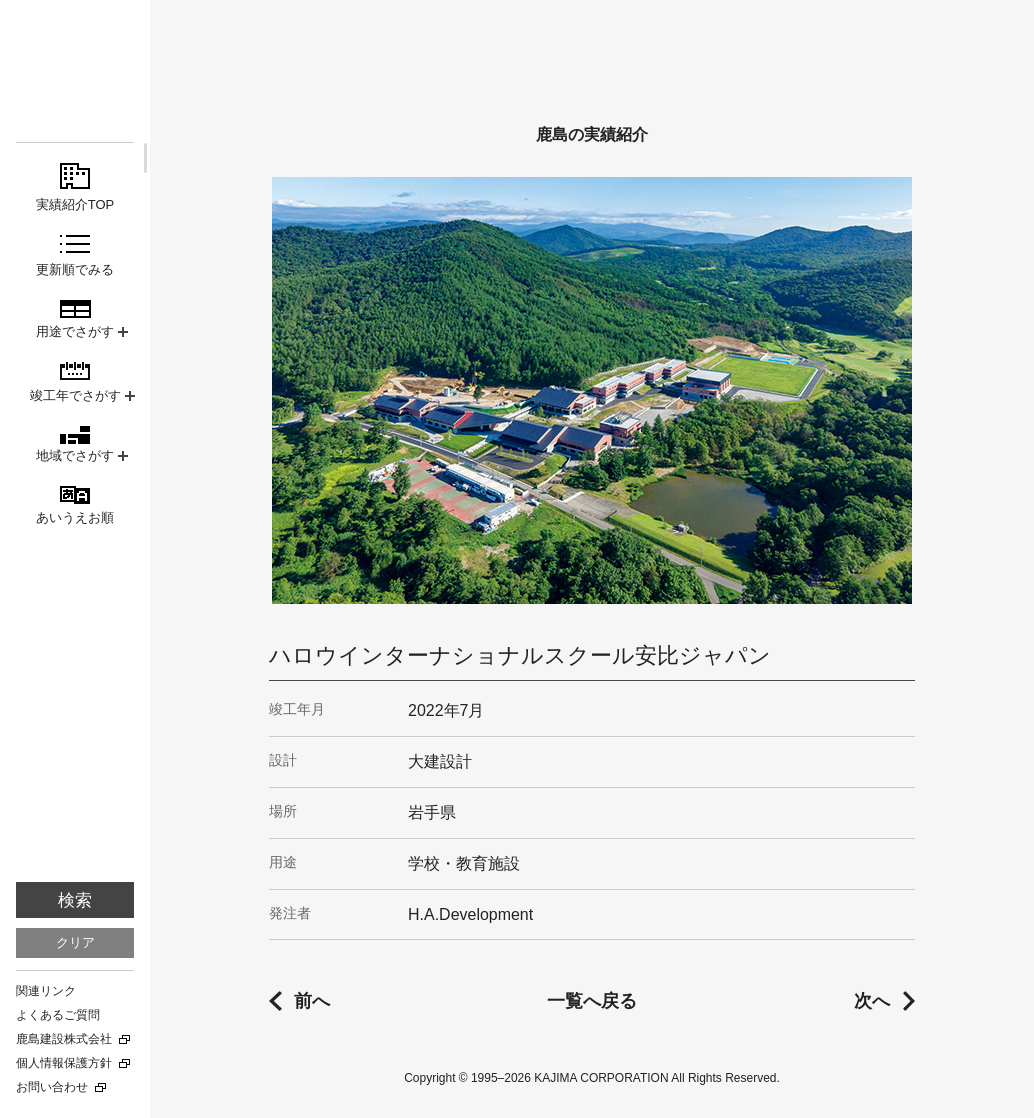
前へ (312, 1001)
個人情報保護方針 (64, 1063)
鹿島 (75, 51)
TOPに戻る (984, 1079)
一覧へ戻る (592, 1001)
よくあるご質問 (58, 1015)
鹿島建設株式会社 (64, 1039)
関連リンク (46, 991)
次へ (872, 1001)
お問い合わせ (52, 1087)
